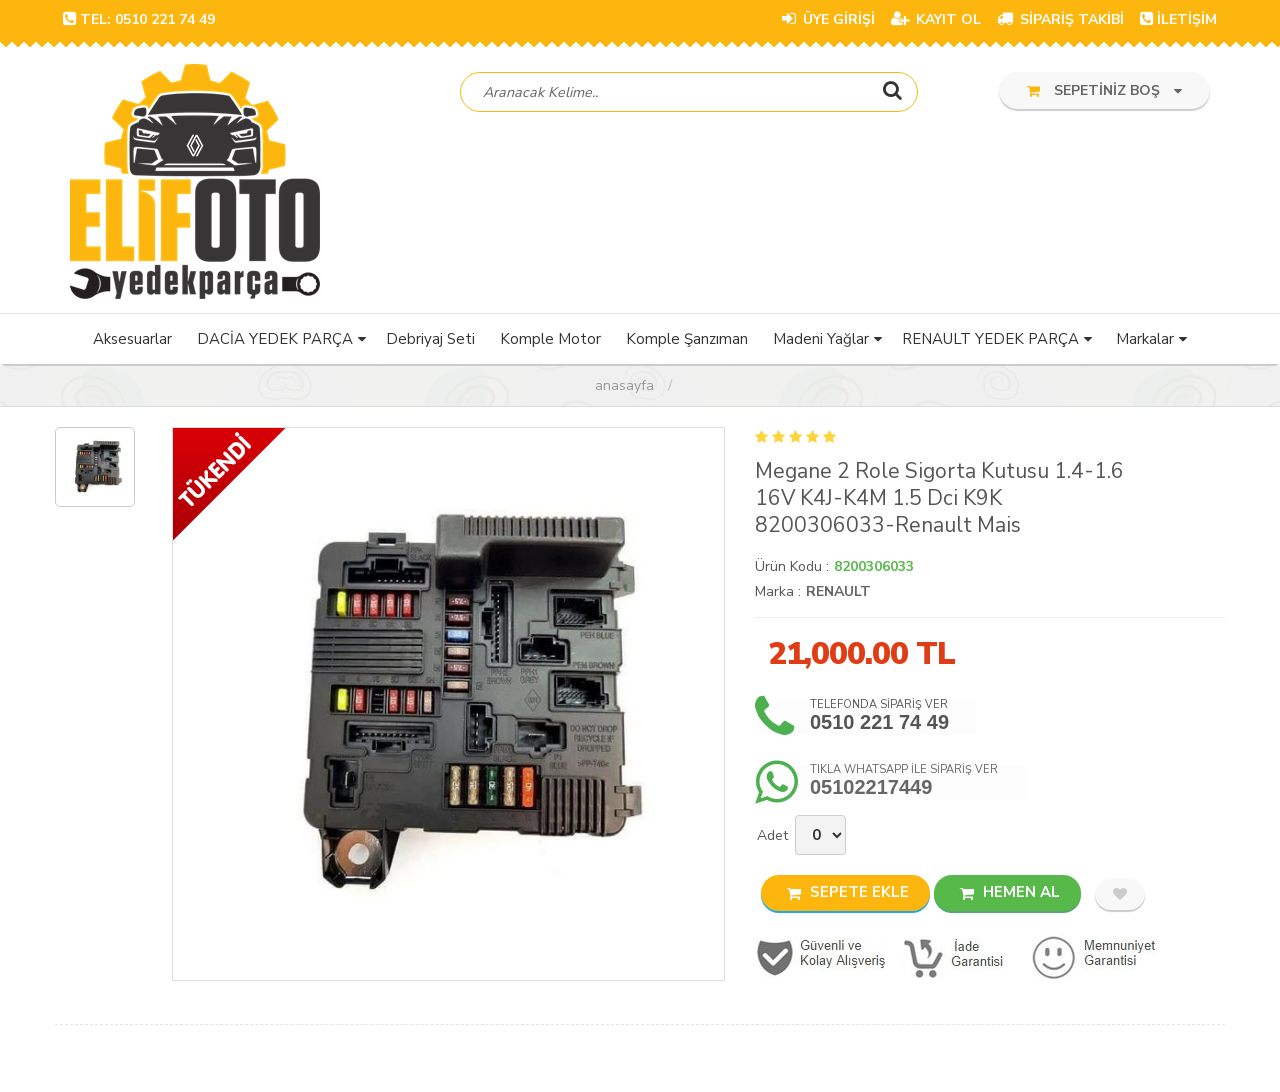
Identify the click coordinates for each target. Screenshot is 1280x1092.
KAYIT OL (936, 19)
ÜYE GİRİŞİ (828, 19)
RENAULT (838, 593)
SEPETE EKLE (848, 894)
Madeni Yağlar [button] (821, 341)
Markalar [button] (1145, 341)
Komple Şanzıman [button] (687, 341)
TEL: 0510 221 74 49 (139, 19)
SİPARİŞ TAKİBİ (1060, 19)
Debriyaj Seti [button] (430, 341)
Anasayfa (624, 387)
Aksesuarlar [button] (132, 341)
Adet (772, 837)
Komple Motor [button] (550, 341)
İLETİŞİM (1178, 19)
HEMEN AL (1010, 894)
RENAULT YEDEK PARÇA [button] (990, 341)
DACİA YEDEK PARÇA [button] (275, 341)
